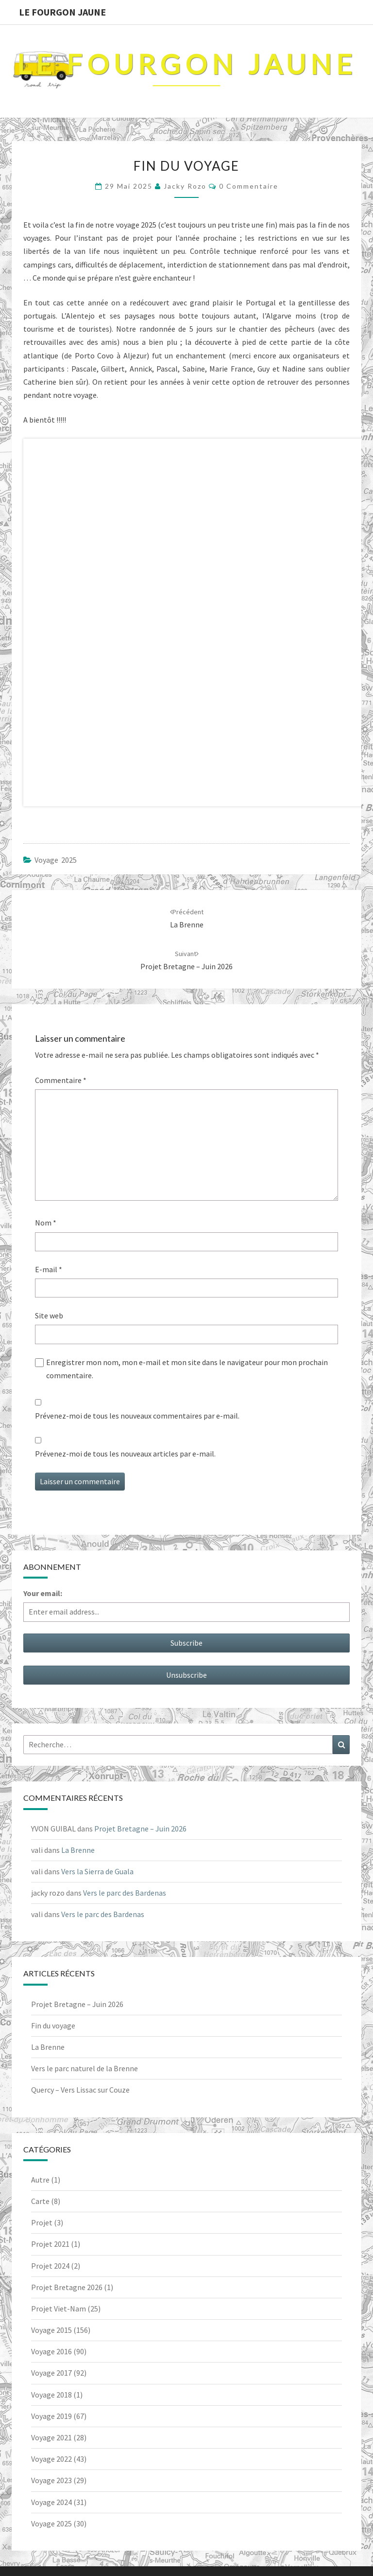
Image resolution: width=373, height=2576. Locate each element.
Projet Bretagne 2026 (66, 2287)
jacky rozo (185, 186)
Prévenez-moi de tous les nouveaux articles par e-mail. (125, 1453)
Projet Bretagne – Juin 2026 (140, 1828)
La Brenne (78, 1850)
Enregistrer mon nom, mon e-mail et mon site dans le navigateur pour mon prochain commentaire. (187, 1368)
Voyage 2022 (51, 2459)
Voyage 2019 (51, 2416)
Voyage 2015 (51, 2330)
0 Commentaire (248, 186)
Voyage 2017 (51, 2373)
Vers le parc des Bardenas (124, 1893)
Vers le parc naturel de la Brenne (84, 2068)
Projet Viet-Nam (58, 2308)
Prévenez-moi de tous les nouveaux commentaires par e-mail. (137, 1416)
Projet (41, 2222)
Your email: (42, 1593)
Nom (45, 1222)
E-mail (48, 1269)
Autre (40, 2180)
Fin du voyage (53, 2025)
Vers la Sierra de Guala (97, 1871)
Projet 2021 (50, 2244)
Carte (40, 2201)
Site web (49, 1315)
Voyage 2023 (51, 2480)
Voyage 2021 (51, 2437)
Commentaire (60, 1080)
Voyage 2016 (51, 2351)
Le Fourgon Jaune (62, 12)
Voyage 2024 (51, 2502)
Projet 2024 (50, 2266)
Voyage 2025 (55, 860)
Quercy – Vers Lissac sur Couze (80, 2090)
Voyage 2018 (51, 2394)
